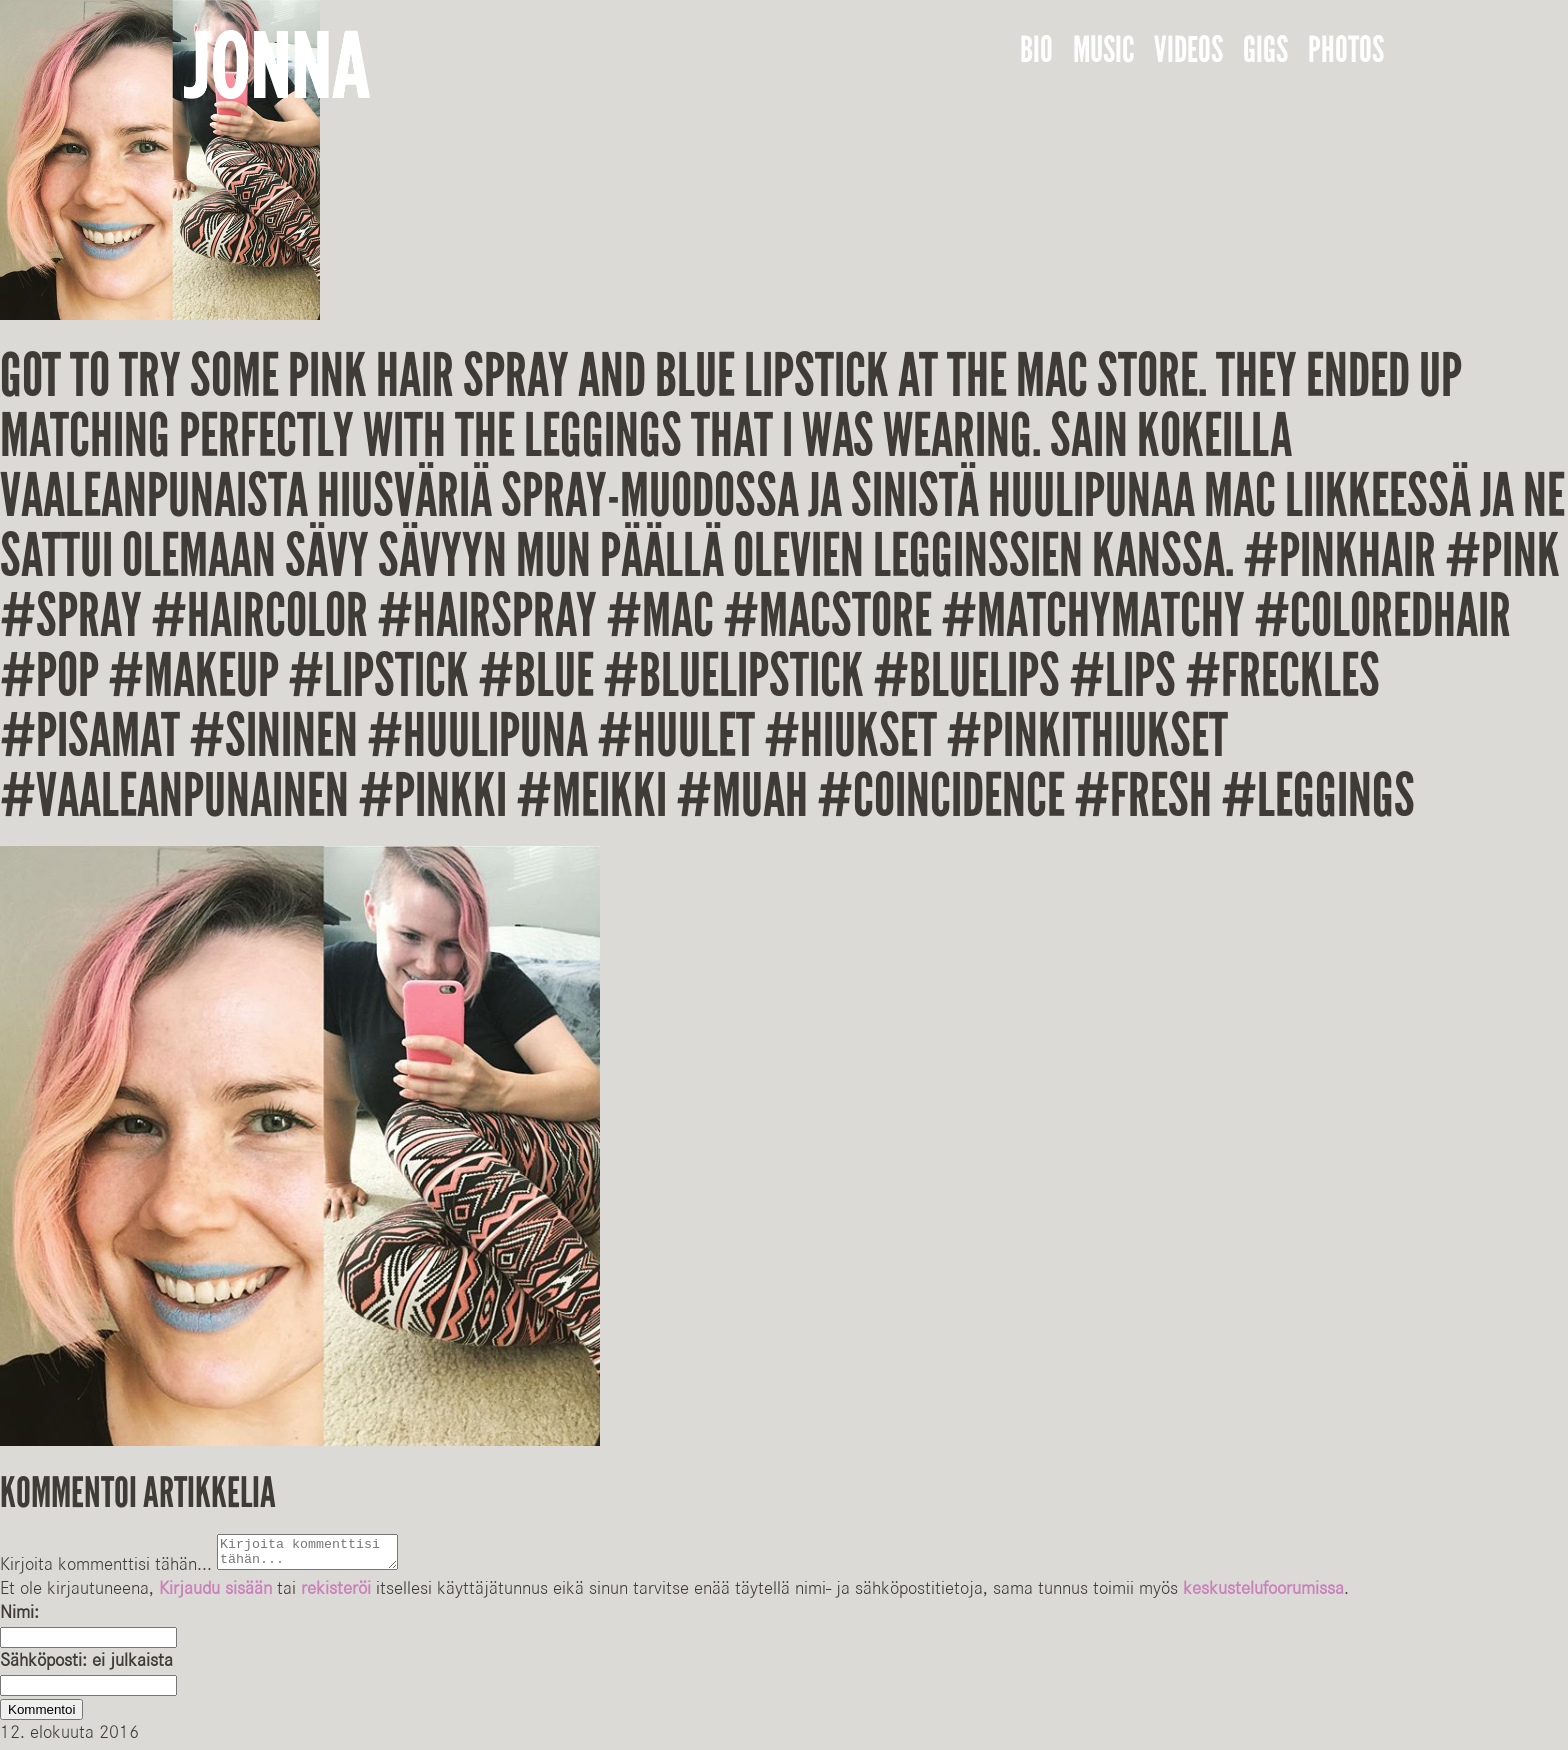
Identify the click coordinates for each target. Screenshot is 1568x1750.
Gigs (1265, 50)
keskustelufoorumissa (1263, 1594)
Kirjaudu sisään (215, 1594)
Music (1103, 50)
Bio (1036, 50)
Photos (1346, 50)
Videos (1188, 50)
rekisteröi (336, 1594)
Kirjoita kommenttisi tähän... (106, 1570)
